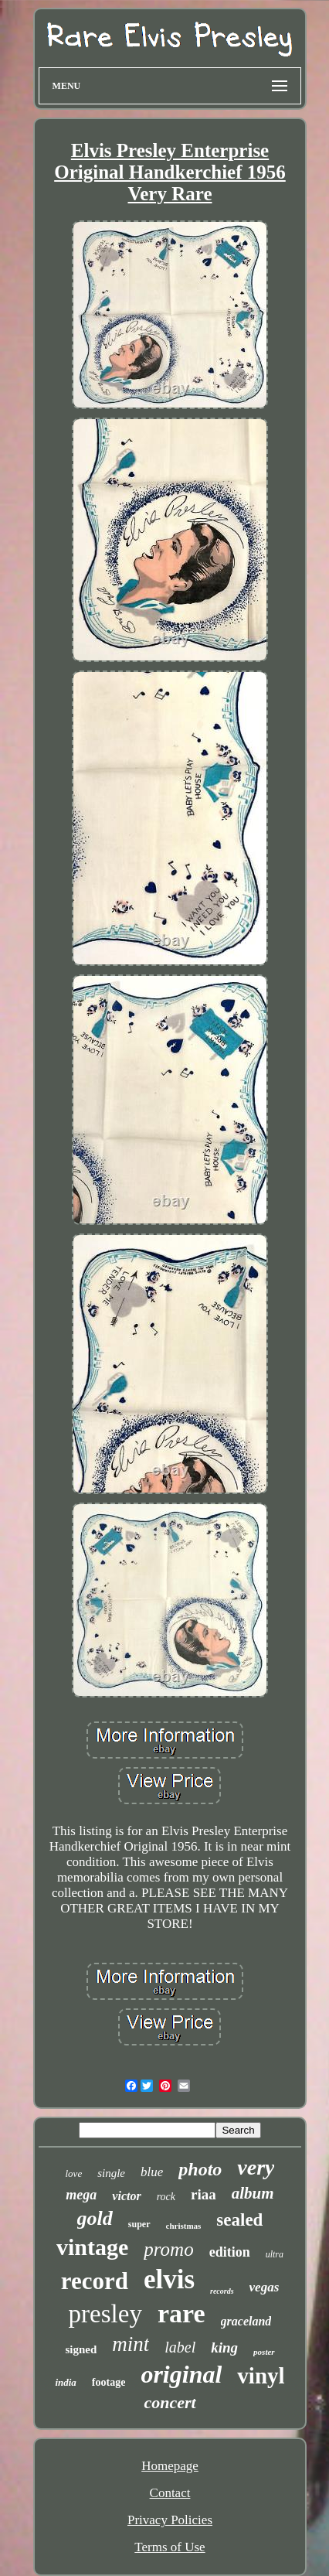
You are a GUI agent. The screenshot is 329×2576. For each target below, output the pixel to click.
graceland (246, 2321)
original (181, 2374)
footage (109, 2382)
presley (105, 2314)
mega (81, 2194)
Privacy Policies (169, 2520)
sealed (239, 2220)
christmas (184, 2225)
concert (169, 2402)
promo (168, 2249)
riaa (203, 2194)
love (74, 2173)
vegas (264, 2287)
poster (264, 2351)
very (255, 2167)
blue (152, 2172)
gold (95, 2218)
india (65, 2382)
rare (181, 2313)
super (139, 2224)
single (111, 2173)
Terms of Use (169, 2547)
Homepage (169, 2465)
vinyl (260, 2375)
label (179, 2347)
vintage (92, 2247)
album (253, 2193)
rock (166, 2196)
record (94, 2281)
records (222, 2291)
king (224, 2347)
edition (229, 2252)
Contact (170, 2493)
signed (81, 2349)
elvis (169, 2279)
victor (126, 2195)
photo (200, 2169)
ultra (274, 2254)
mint (130, 2344)
